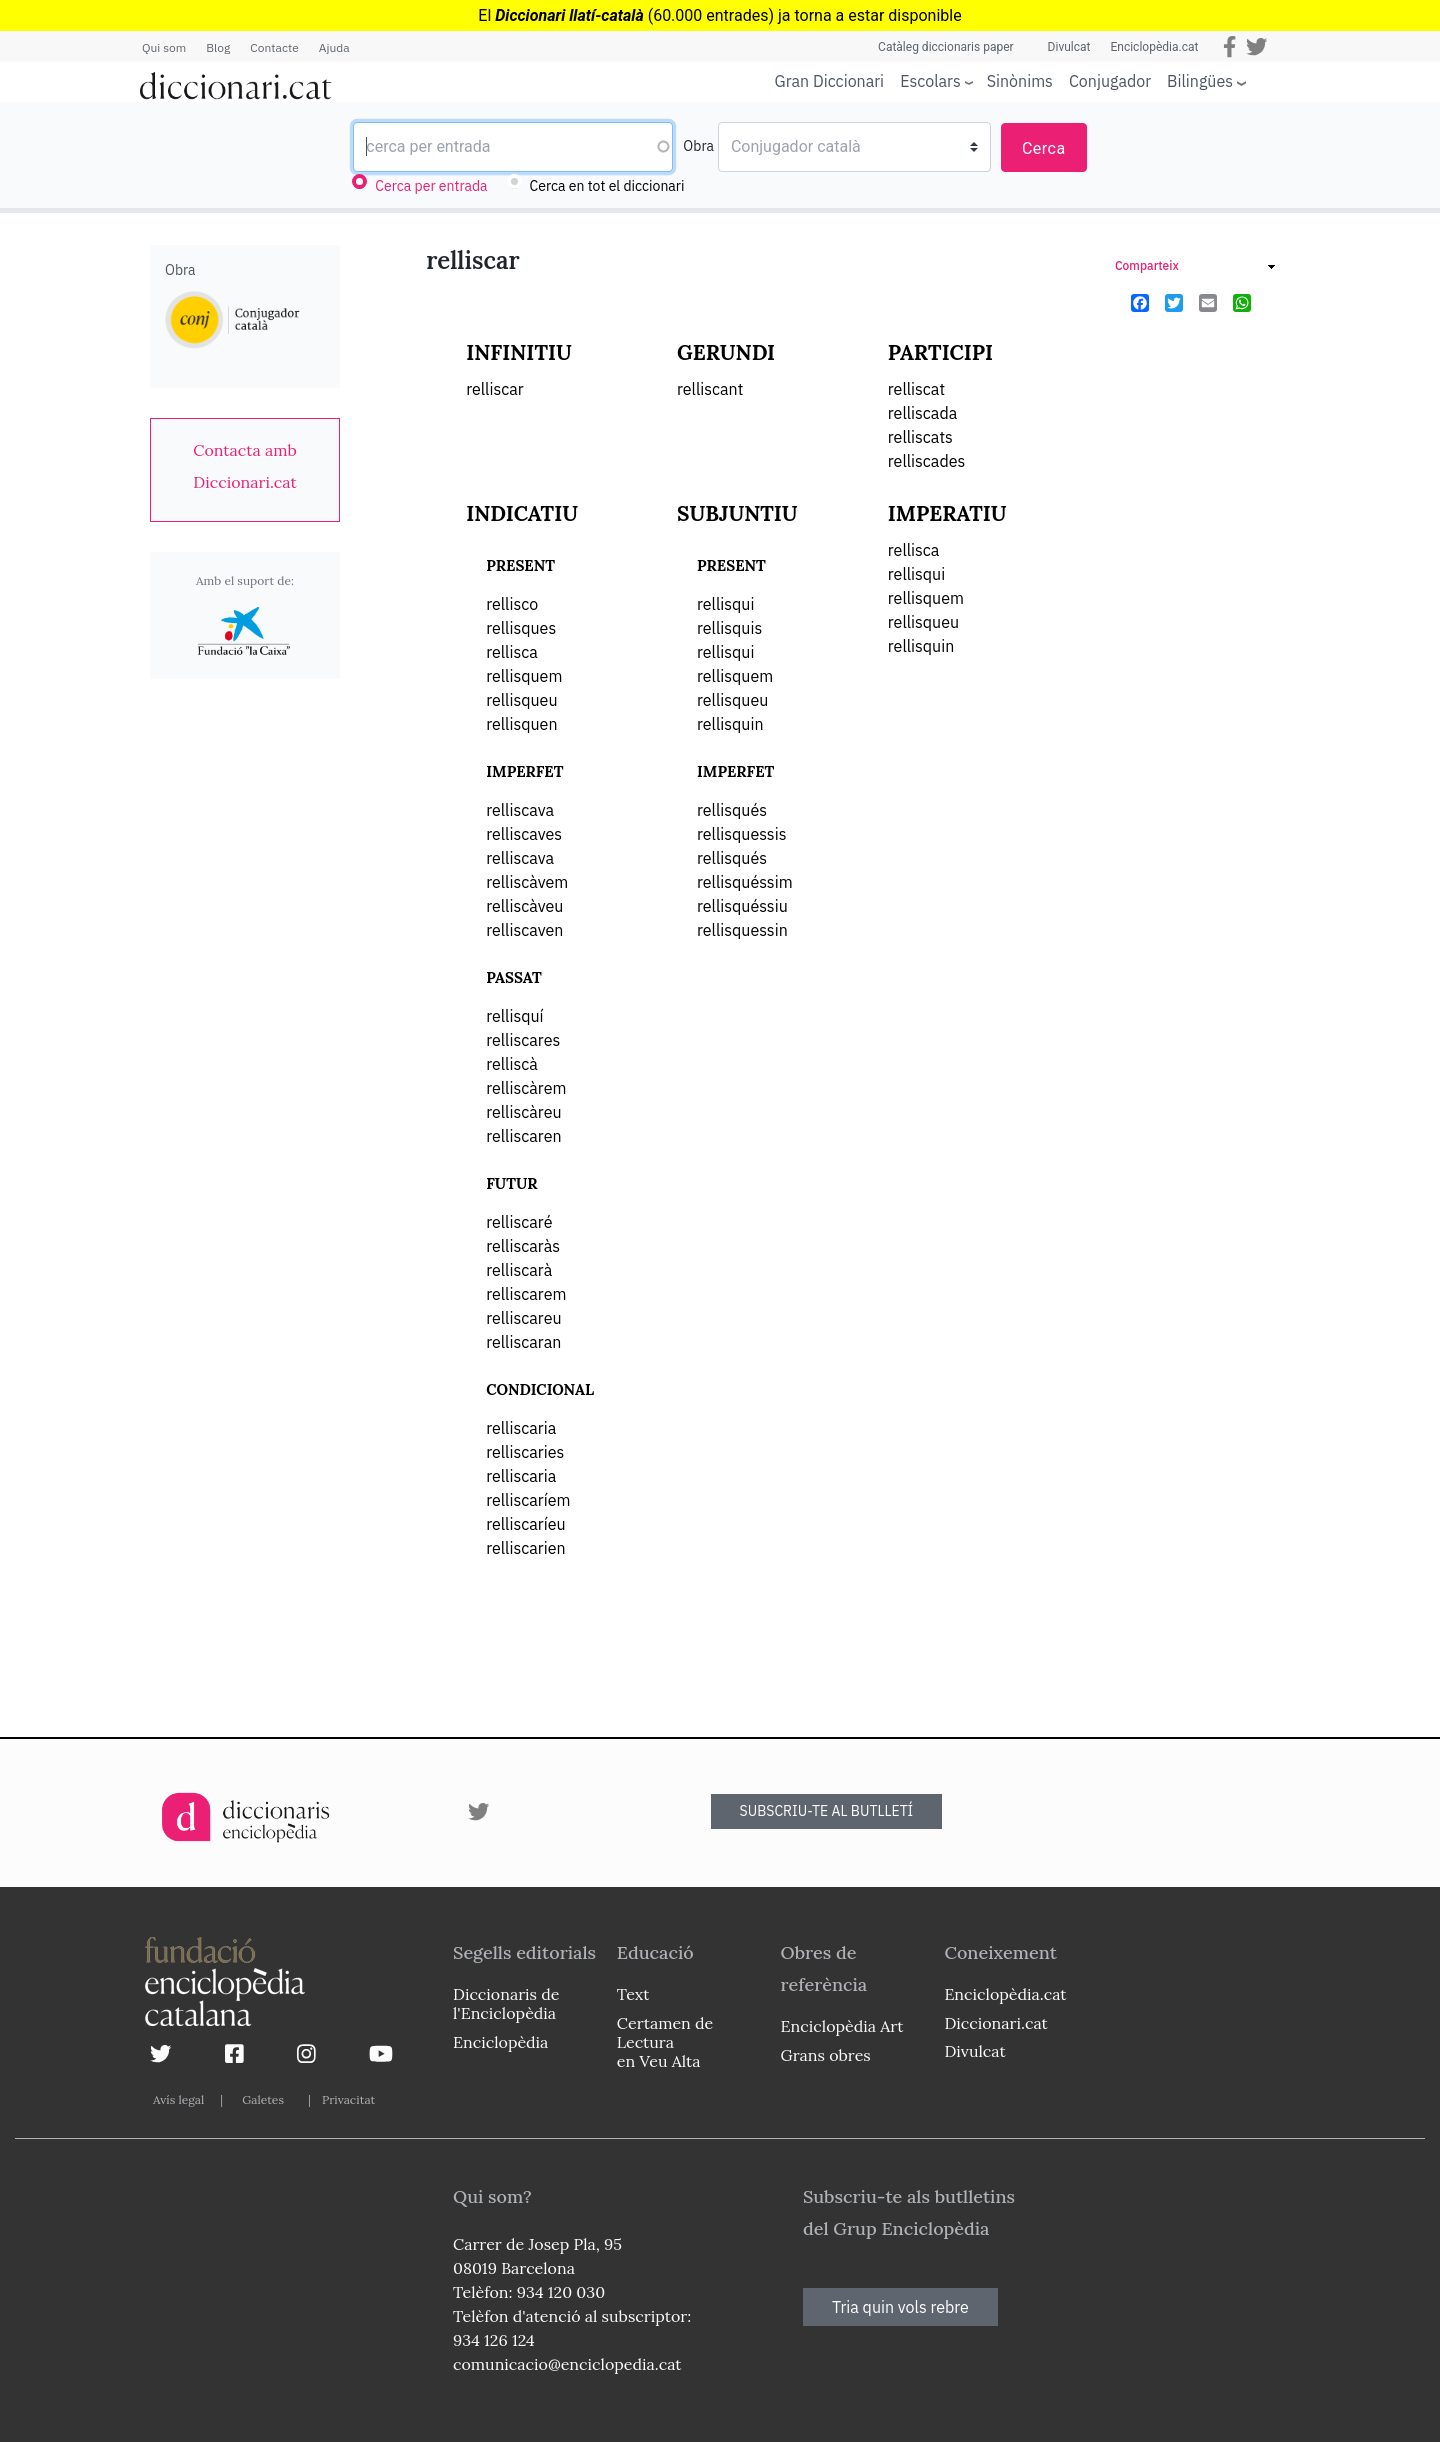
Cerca (1044, 148)
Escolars (930, 80)
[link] (245, 466)
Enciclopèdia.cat (1154, 47)
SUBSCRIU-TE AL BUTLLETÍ (827, 1811)
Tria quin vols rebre (900, 2307)
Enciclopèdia (500, 2042)
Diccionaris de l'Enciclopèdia (506, 2003)
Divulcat (1069, 47)
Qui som (164, 47)
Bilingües (1200, 80)
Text (633, 1994)
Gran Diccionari (830, 81)
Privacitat (348, 2099)
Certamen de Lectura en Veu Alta (665, 2042)
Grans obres (826, 2055)
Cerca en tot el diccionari (607, 186)
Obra (698, 146)
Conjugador (1110, 81)
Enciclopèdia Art (842, 2026)
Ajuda (334, 47)
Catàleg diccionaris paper (946, 47)
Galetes (263, 2099)
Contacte (274, 47)
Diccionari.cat (995, 2023)
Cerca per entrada (431, 186)
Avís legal (178, 2099)
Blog (218, 47)
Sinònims (1020, 81)
